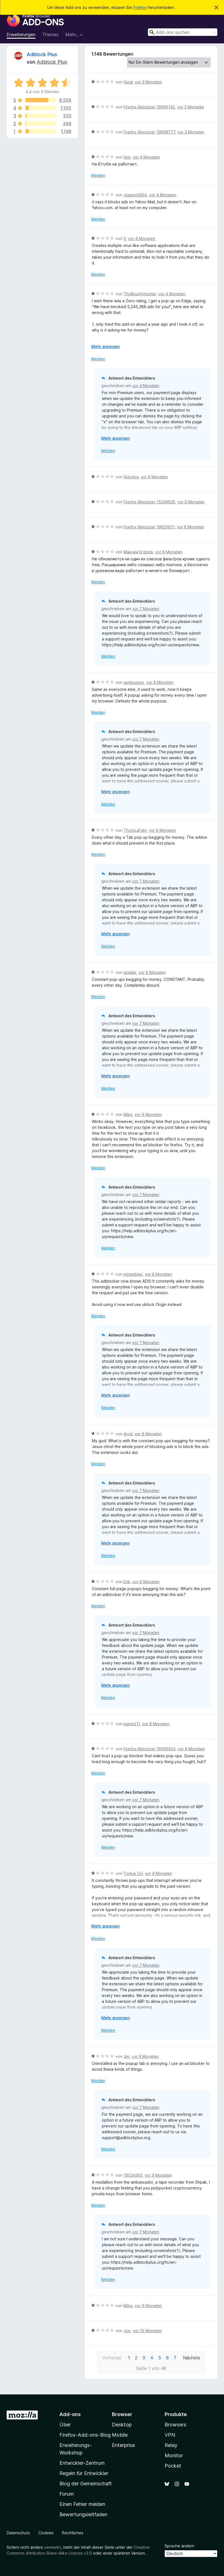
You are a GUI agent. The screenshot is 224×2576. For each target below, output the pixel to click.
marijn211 (132, 1723)
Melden (98, 175)
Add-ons (70, 2414)
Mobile (120, 2435)
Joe (127, 2330)
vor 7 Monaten (145, 608)
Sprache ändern (179, 2545)
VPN (170, 2435)
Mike (128, 1114)
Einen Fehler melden (82, 2504)
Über (65, 2424)
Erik (127, 1581)
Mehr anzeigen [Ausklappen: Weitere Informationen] (105, 346)
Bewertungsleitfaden (83, 2514)
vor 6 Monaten (154, 476)
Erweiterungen (21, 34)
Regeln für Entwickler (83, 2473)
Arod (128, 1433)
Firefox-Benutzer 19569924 (149, 1748)
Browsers (175, 2424)
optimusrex (134, 682)
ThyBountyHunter (140, 293)
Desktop (122, 2424)
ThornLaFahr (135, 830)
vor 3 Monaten (148, 82)
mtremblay (133, 1274)
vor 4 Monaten (146, 157)
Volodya (131, 476)
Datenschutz (18, 2532)
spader (130, 972)
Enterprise (123, 2445)
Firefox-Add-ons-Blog (85, 2435)
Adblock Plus (42, 54)
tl (125, 238)
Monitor (174, 2455)
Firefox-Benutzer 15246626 (149, 501)
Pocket (173, 2466)
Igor (127, 157)
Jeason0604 (135, 194)
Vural (128, 82)
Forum (66, 2494)
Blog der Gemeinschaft (85, 2483)
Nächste (191, 2357)
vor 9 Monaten (191, 1748)
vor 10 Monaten (147, 2330)
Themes (50, 34)
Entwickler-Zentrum (82, 2463)
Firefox (140, 7)
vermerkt (52, 2547)
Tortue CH (133, 1873)
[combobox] (182, 32)
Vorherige (111, 2357)
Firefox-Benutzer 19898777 (149, 132)
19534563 (133, 2175)
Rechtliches (72, 2532)
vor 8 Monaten (190, 526)
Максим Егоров (138, 552)
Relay (171, 2445)
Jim (126, 2056)
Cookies (46, 2532)
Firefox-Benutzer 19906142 (149, 107)
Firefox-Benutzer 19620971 (149, 526)
